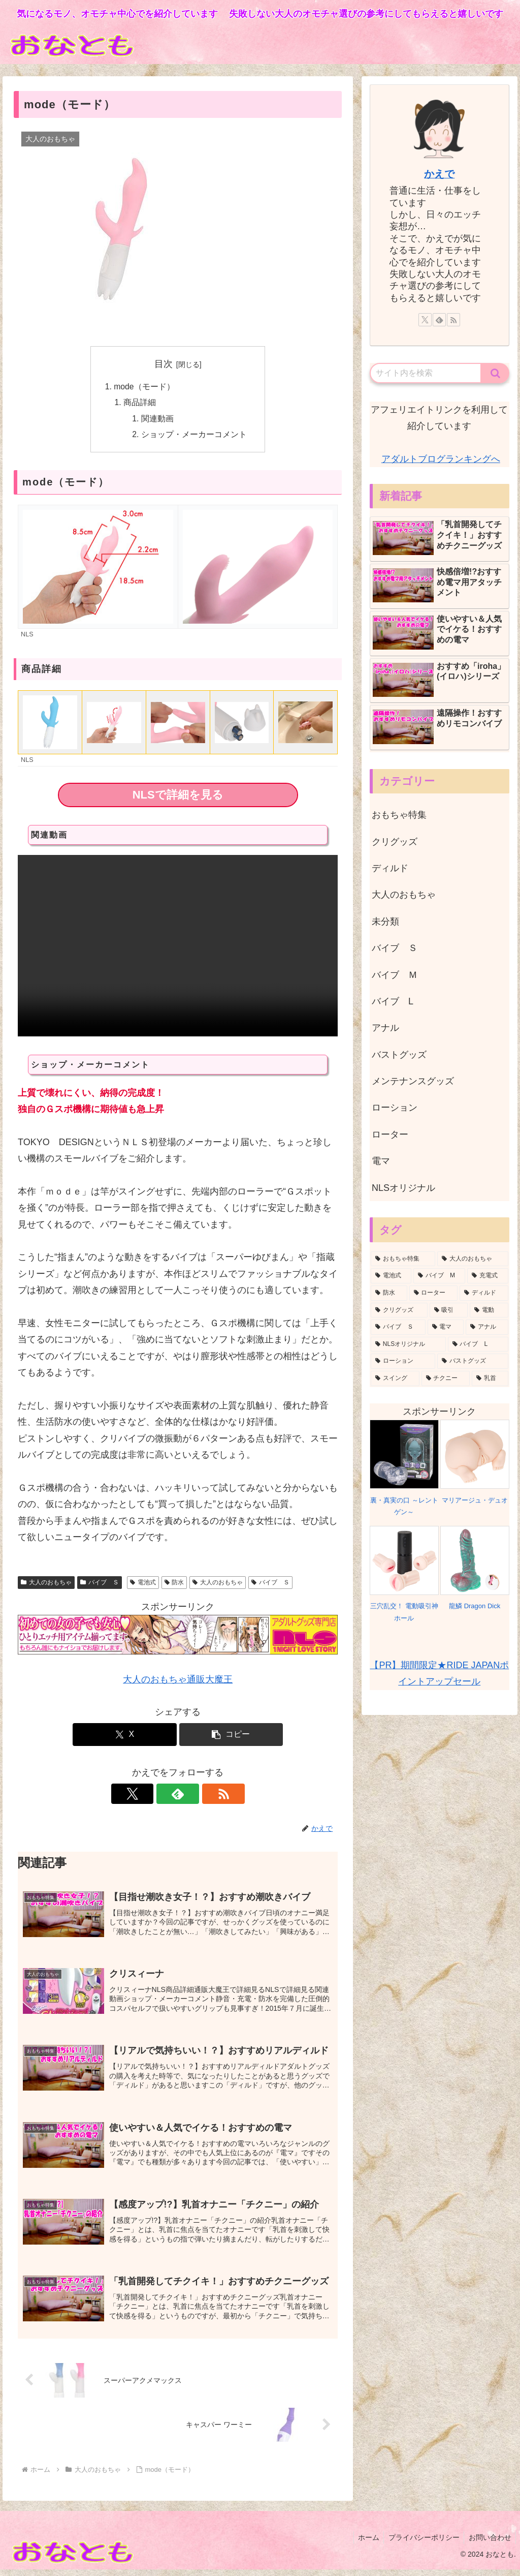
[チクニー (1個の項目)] (445, 1378)
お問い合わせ (489, 2544)
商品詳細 (139, 403)
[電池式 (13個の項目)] (391, 1275)
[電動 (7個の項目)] (489, 1310)
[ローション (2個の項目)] (403, 1361)
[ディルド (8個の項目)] (484, 1293)
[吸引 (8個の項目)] (449, 1310)
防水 (174, 1584)
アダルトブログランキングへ (440, 459)
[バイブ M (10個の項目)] (439, 1275)
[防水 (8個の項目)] (389, 1293)
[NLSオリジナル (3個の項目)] (408, 1344)
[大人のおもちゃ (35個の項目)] (472, 1259)
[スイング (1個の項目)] (395, 1378)
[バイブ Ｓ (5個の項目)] (398, 1327)
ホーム (364, 2544)
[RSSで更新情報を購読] (201, 1796)
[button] (231, 1736)
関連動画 (158, 419)
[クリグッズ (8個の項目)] (399, 1310)
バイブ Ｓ (99, 1584)
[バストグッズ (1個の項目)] (472, 1361)
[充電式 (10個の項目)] (487, 1275)
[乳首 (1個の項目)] (490, 1378)
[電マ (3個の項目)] (446, 1327)
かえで (439, 173)
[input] (425, 373)
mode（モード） (144, 386)
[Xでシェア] (125, 1736)
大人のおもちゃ (46, 1584)
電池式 (143, 1584)
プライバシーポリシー (421, 2544)
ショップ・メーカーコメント (194, 436)
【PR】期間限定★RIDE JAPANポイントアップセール (439, 1673)
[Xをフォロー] (154, 1796)
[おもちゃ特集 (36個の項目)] (403, 1259)
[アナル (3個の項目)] (487, 1327)
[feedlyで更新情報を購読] (178, 1796)
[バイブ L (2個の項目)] (478, 1344)
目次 (163, 364)
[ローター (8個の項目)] (433, 1293)
